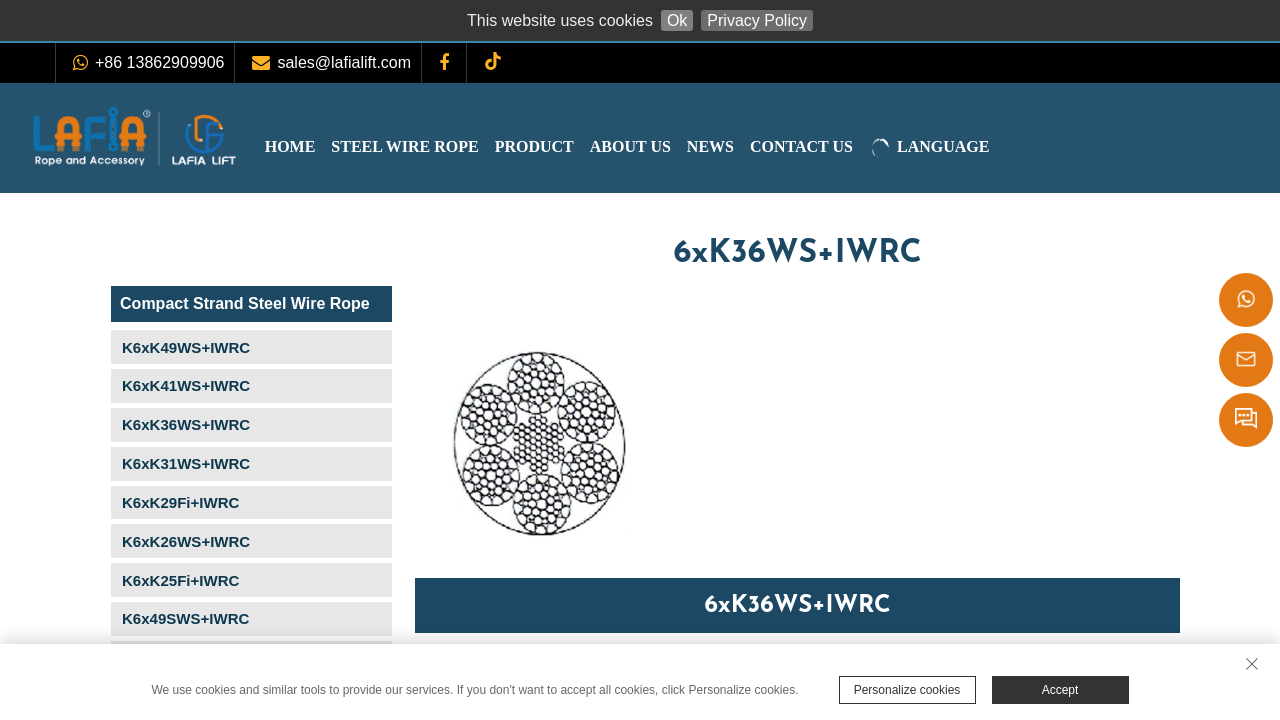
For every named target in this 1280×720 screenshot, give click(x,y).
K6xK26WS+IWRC (186, 541)
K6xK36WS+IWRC (186, 424)
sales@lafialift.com (344, 62)
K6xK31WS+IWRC (186, 463)
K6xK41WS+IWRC (186, 385)
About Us (670, 146)
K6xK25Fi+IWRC (180, 580)
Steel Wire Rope (444, 146)
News (750, 146)
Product (574, 146)
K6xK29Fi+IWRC (180, 502)
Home (330, 146)
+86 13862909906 (159, 62)
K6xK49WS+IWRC (186, 347)
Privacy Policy (757, 20)
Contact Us (841, 146)
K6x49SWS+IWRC (185, 618)
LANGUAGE (969, 148)
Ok (677, 20)
